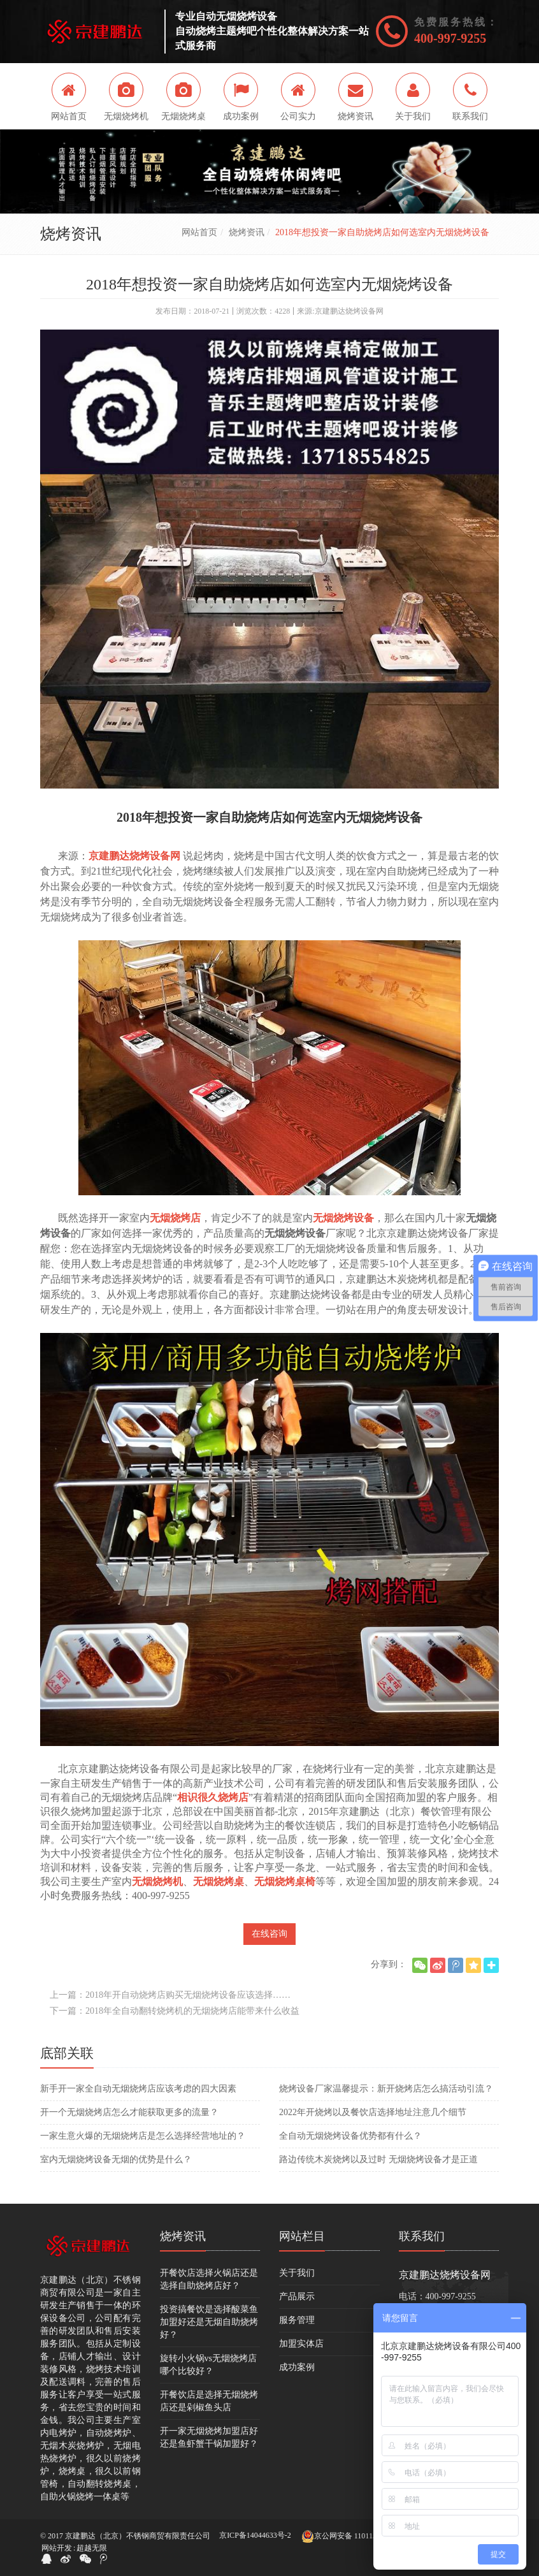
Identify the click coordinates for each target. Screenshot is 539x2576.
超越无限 (91, 2547)
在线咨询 (269, 1934)
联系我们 (422, 2236)
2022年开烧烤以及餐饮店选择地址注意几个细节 (372, 2112)
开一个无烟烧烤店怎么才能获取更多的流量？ (129, 2112)
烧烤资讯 (246, 232)
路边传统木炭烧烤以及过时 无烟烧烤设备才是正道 (378, 2159)
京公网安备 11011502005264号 (358, 2536)
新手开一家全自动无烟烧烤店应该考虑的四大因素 (138, 2088)
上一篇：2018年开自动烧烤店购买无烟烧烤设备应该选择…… (170, 1995)
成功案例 (297, 2367)
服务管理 (297, 2320)
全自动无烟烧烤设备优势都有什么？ (350, 2136)
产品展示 (297, 2296)
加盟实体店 (301, 2343)
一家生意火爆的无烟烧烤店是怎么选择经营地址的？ (142, 2136)
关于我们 (297, 2273)
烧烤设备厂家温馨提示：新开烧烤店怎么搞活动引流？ (386, 2088)
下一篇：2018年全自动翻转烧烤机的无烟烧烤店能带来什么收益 (174, 2011)
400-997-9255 (450, 38)
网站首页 (199, 232)
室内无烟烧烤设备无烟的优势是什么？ (116, 2159)
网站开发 (56, 2547)
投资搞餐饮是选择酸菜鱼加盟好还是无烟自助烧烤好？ (209, 2322)
